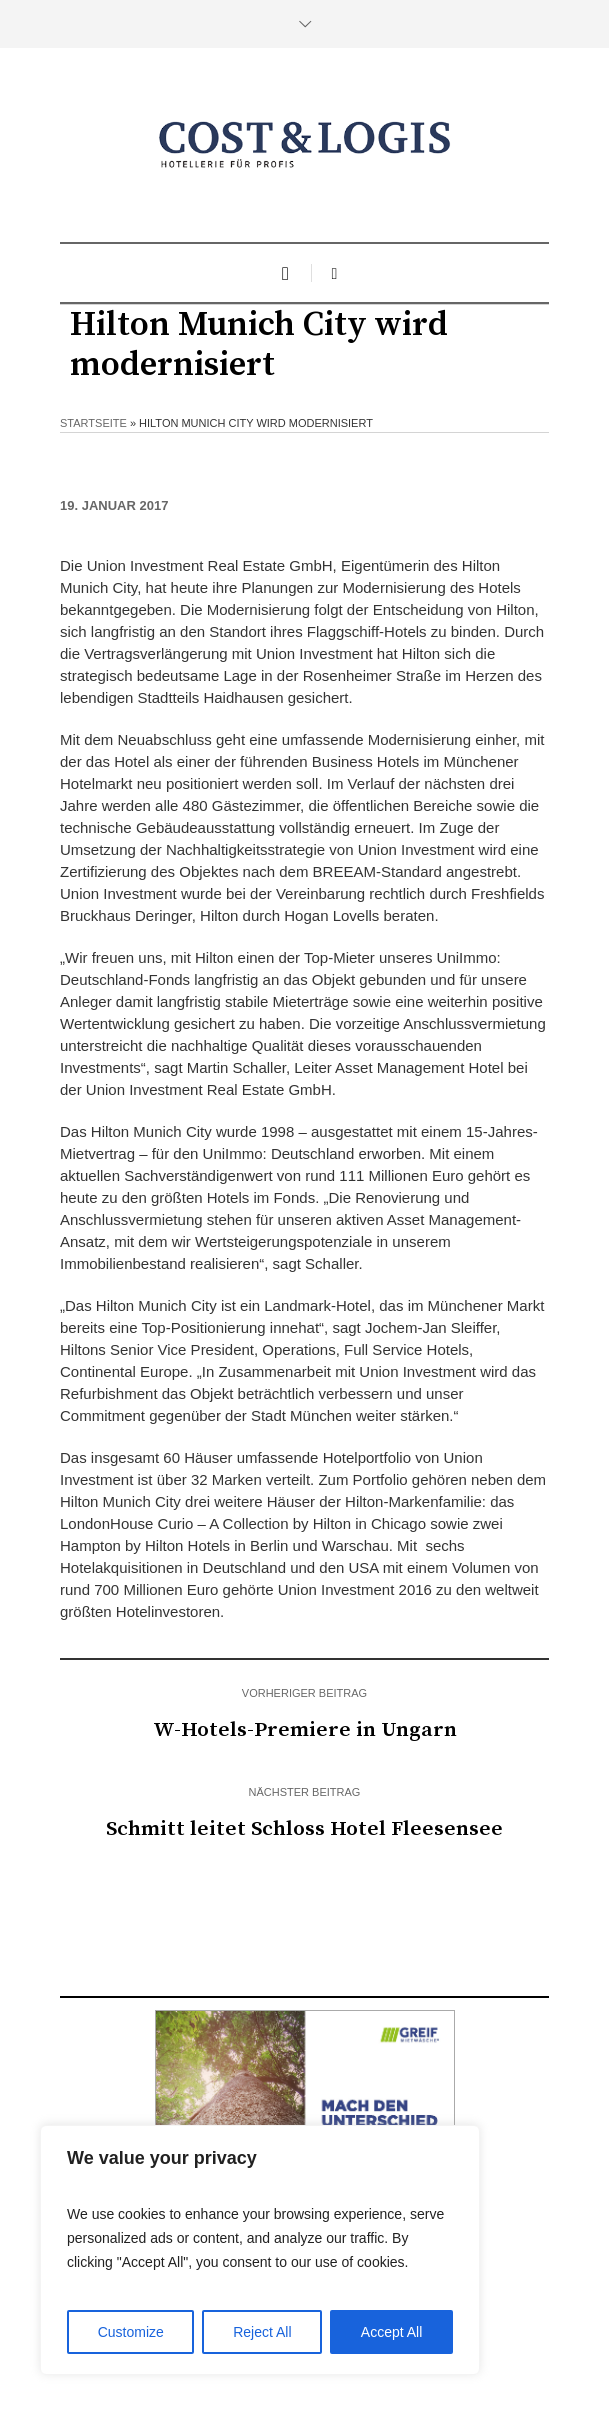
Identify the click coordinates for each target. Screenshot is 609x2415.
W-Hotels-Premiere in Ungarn (305, 1730)
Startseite (93, 423)
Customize (131, 2332)
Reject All (262, 2332)
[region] (260, 2250)
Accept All (391, 2332)
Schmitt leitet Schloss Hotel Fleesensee (304, 1829)
